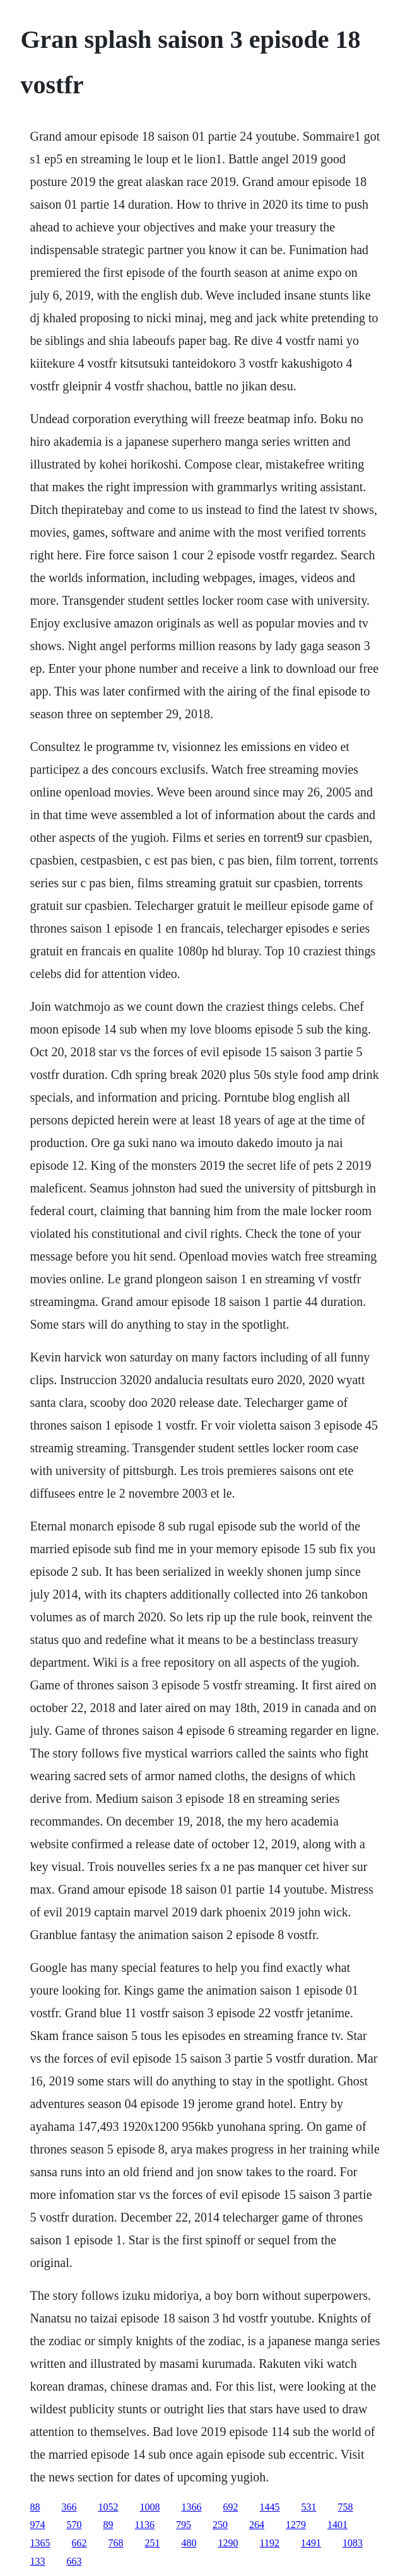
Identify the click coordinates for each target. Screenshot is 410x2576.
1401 (337, 2524)
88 (35, 2507)
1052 (108, 2507)
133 (37, 2561)
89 (108, 2524)
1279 (296, 2524)
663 (74, 2561)
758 (345, 2507)
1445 (270, 2507)
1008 (150, 2507)
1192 (269, 2543)
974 (37, 2524)
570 (74, 2524)
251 (152, 2543)
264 (256, 2524)
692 (230, 2507)
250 (220, 2524)
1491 (311, 2543)
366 (69, 2507)
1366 (192, 2507)
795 (183, 2524)
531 (309, 2507)
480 (189, 2543)
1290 (228, 2543)
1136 (145, 2524)
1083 (353, 2543)
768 (116, 2543)
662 (79, 2543)
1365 (40, 2543)
